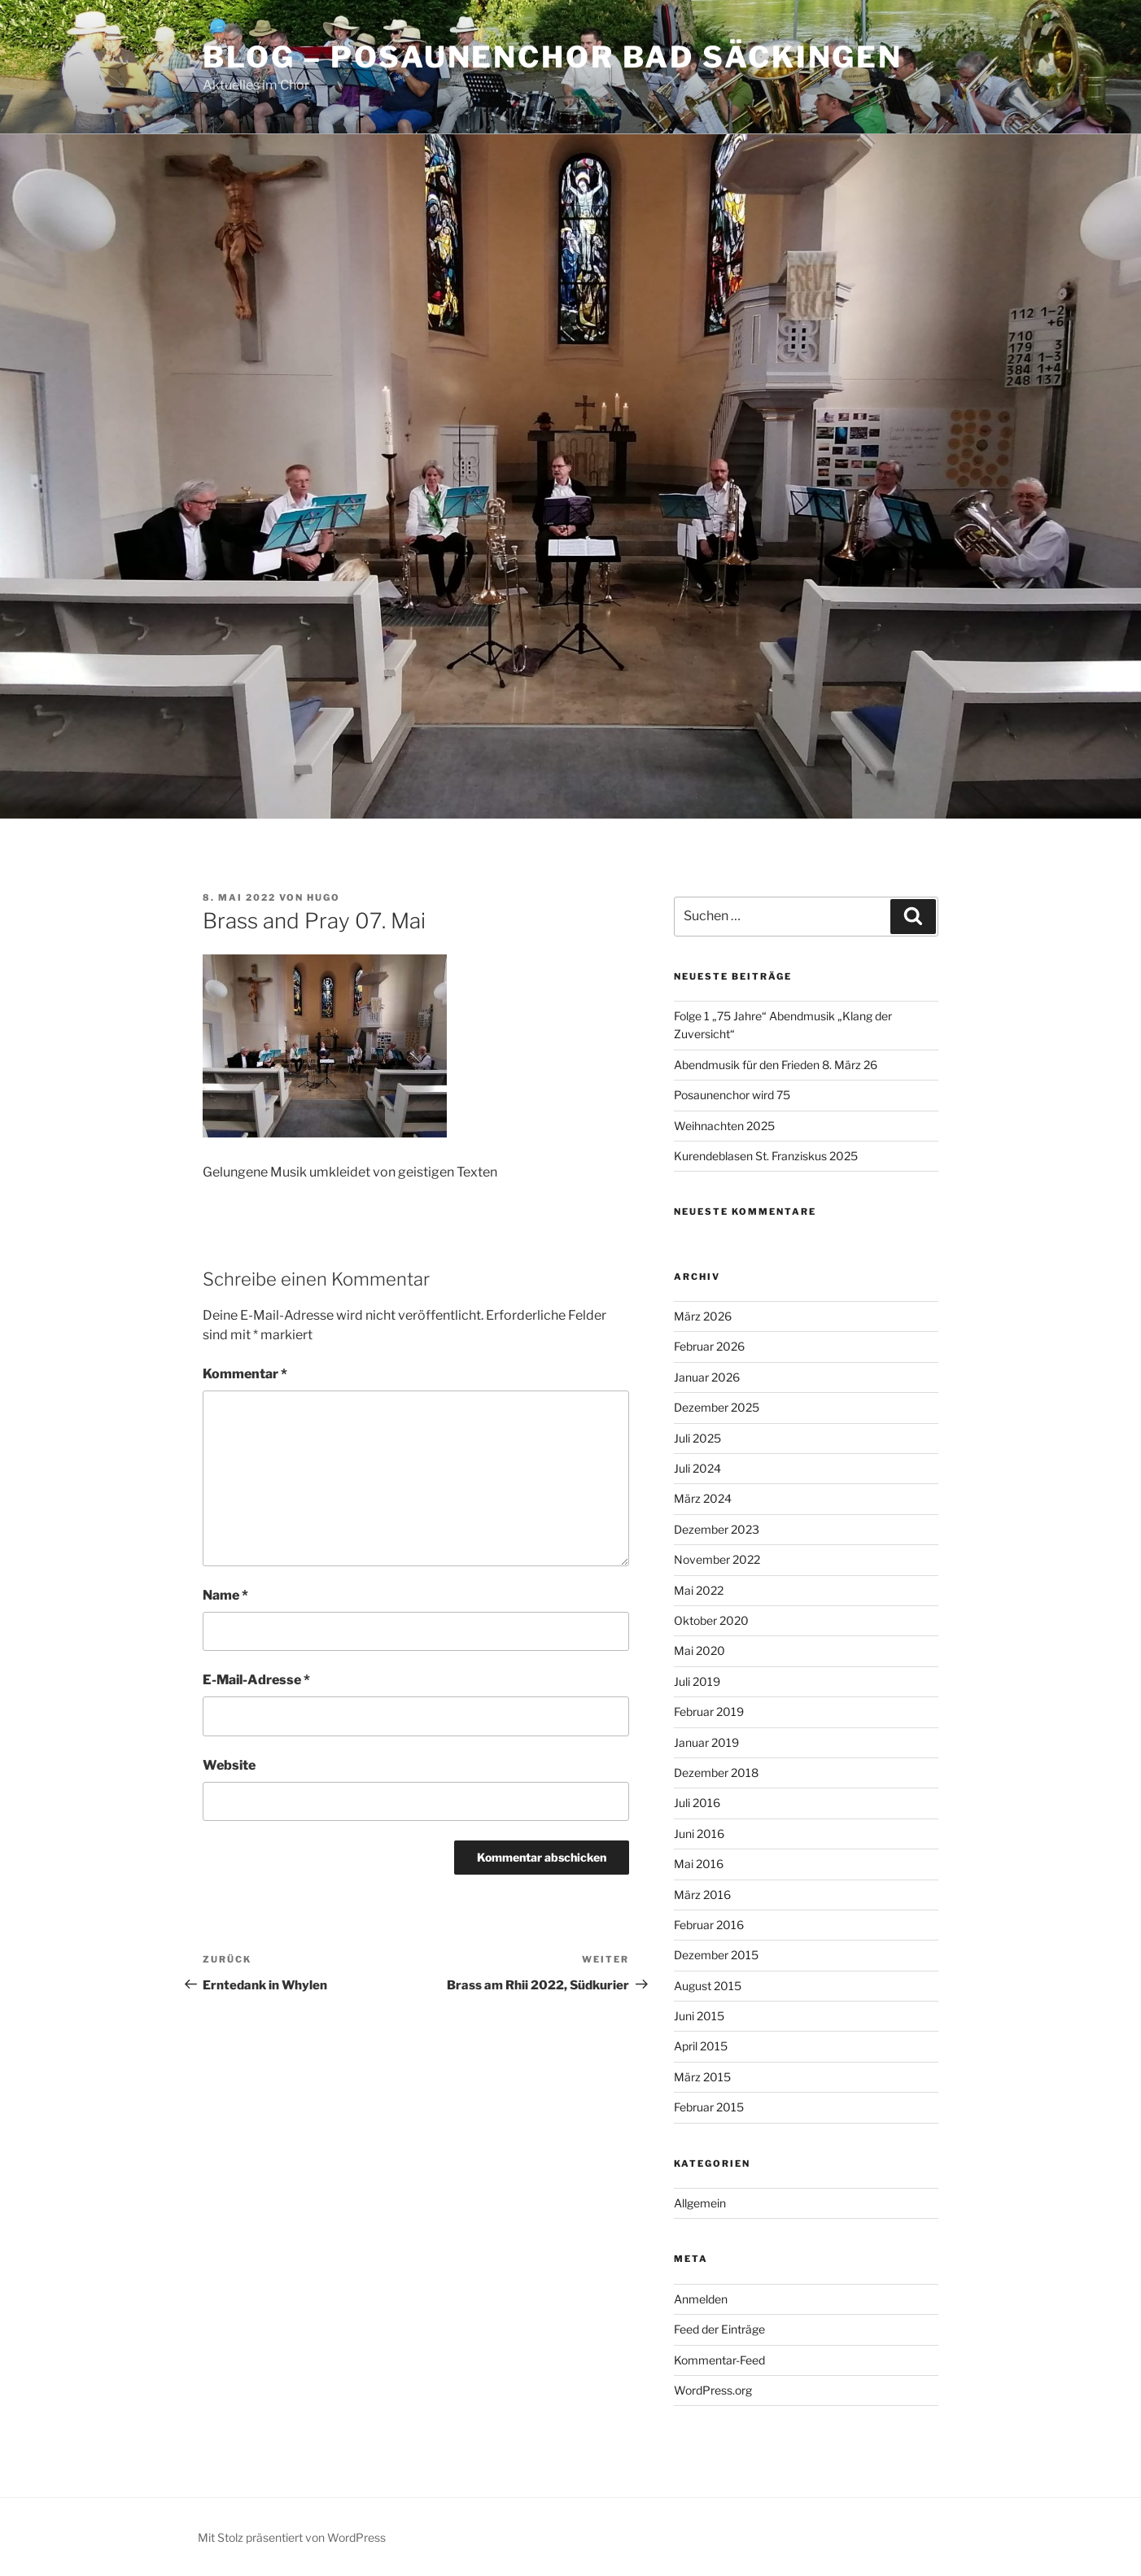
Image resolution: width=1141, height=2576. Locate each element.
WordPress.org (713, 2390)
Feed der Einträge (719, 2329)
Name (225, 1595)
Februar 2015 (709, 2107)
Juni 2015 (699, 2016)
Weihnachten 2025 (724, 1126)
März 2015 (702, 2077)
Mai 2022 (699, 1590)
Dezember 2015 (716, 1955)
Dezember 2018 (716, 1772)
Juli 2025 (697, 1438)
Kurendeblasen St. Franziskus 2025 (766, 1156)
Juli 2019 (697, 1681)
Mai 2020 (699, 1650)
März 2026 (703, 1316)
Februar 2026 (709, 1346)
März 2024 (703, 1498)
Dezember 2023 (716, 1529)
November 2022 (717, 1559)
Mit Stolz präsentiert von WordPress (292, 2537)
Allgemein (700, 2203)
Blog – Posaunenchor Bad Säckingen (553, 57)
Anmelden (701, 2299)
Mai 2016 (699, 1864)
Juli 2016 (697, 1803)
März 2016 (702, 1894)
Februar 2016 (709, 1925)
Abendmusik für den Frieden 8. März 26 (775, 1065)
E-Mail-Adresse (256, 1679)
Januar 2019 (706, 1742)
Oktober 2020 (711, 1620)
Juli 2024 (697, 1468)
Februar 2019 (709, 1711)
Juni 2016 (699, 1833)
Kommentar (245, 1374)
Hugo (323, 897)
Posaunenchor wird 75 (732, 1095)
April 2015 (701, 2046)
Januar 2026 (707, 1377)
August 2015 (707, 1986)
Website (229, 1765)
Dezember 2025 (716, 1407)
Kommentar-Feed (719, 2360)
